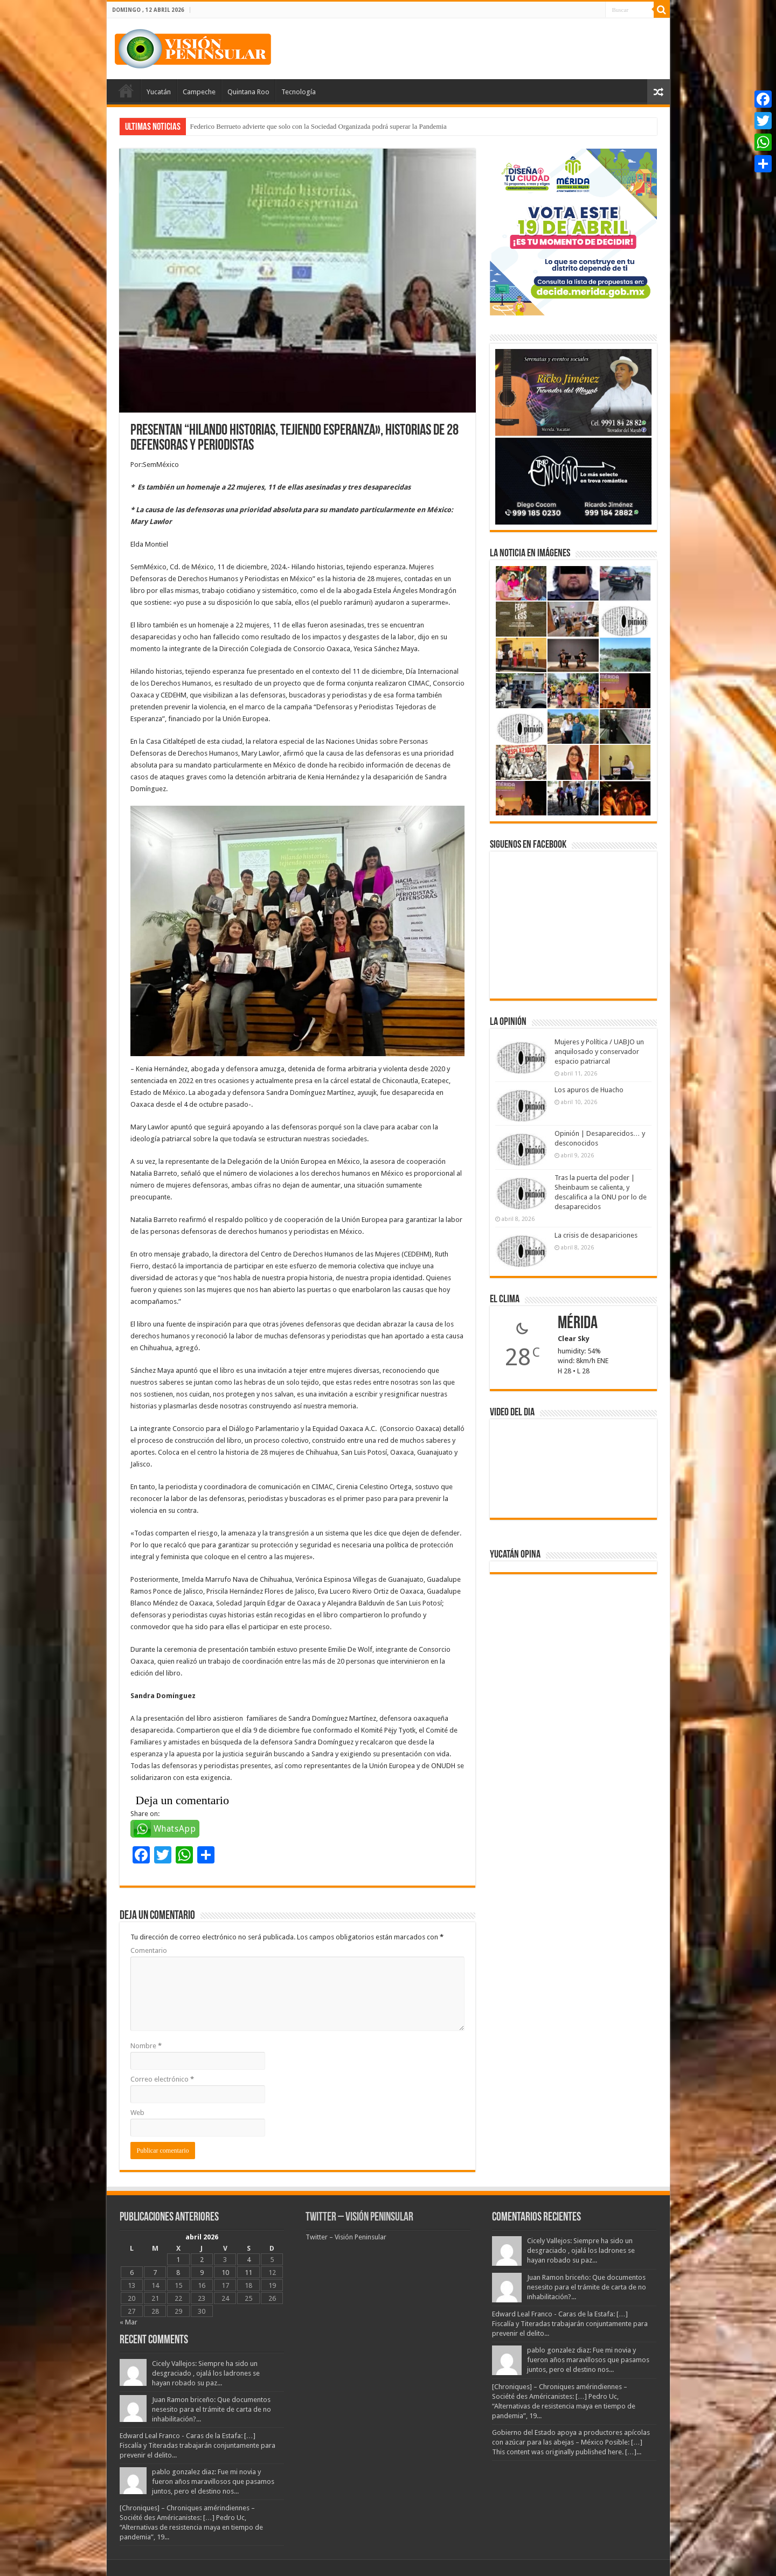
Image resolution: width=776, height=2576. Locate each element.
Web (137, 2113)
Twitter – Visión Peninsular (359, 2217)
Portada (126, 90)
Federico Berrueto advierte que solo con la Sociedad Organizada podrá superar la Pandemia (318, 126)
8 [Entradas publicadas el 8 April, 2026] (178, 2272)
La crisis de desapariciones (596, 1235)
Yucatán (159, 92)
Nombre (146, 2046)
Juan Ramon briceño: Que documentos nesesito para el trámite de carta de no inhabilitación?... (211, 2409)
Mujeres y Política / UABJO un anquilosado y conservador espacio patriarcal (599, 1051)
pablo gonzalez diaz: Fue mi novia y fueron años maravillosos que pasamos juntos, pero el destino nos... (213, 2481)
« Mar (128, 2322)
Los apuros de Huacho (589, 1090)
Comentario (148, 1950)
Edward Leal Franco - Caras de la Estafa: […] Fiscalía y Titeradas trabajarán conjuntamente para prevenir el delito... (197, 2445)
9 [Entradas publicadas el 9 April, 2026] (202, 2272)
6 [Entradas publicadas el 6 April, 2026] (132, 2272)
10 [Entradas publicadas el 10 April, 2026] (225, 2272)
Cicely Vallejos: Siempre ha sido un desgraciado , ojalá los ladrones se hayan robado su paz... (206, 2373)
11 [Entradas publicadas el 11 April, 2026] (248, 2272)
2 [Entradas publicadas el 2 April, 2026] (202, 2260)
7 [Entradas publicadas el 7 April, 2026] (155, 2272)
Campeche (199, 92)
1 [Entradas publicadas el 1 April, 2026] (178, 2260)
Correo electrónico (162, 2079)
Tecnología (298, 92)
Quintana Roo (248, 92)
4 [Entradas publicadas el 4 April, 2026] (249, 2260)
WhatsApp (175, 1829)
